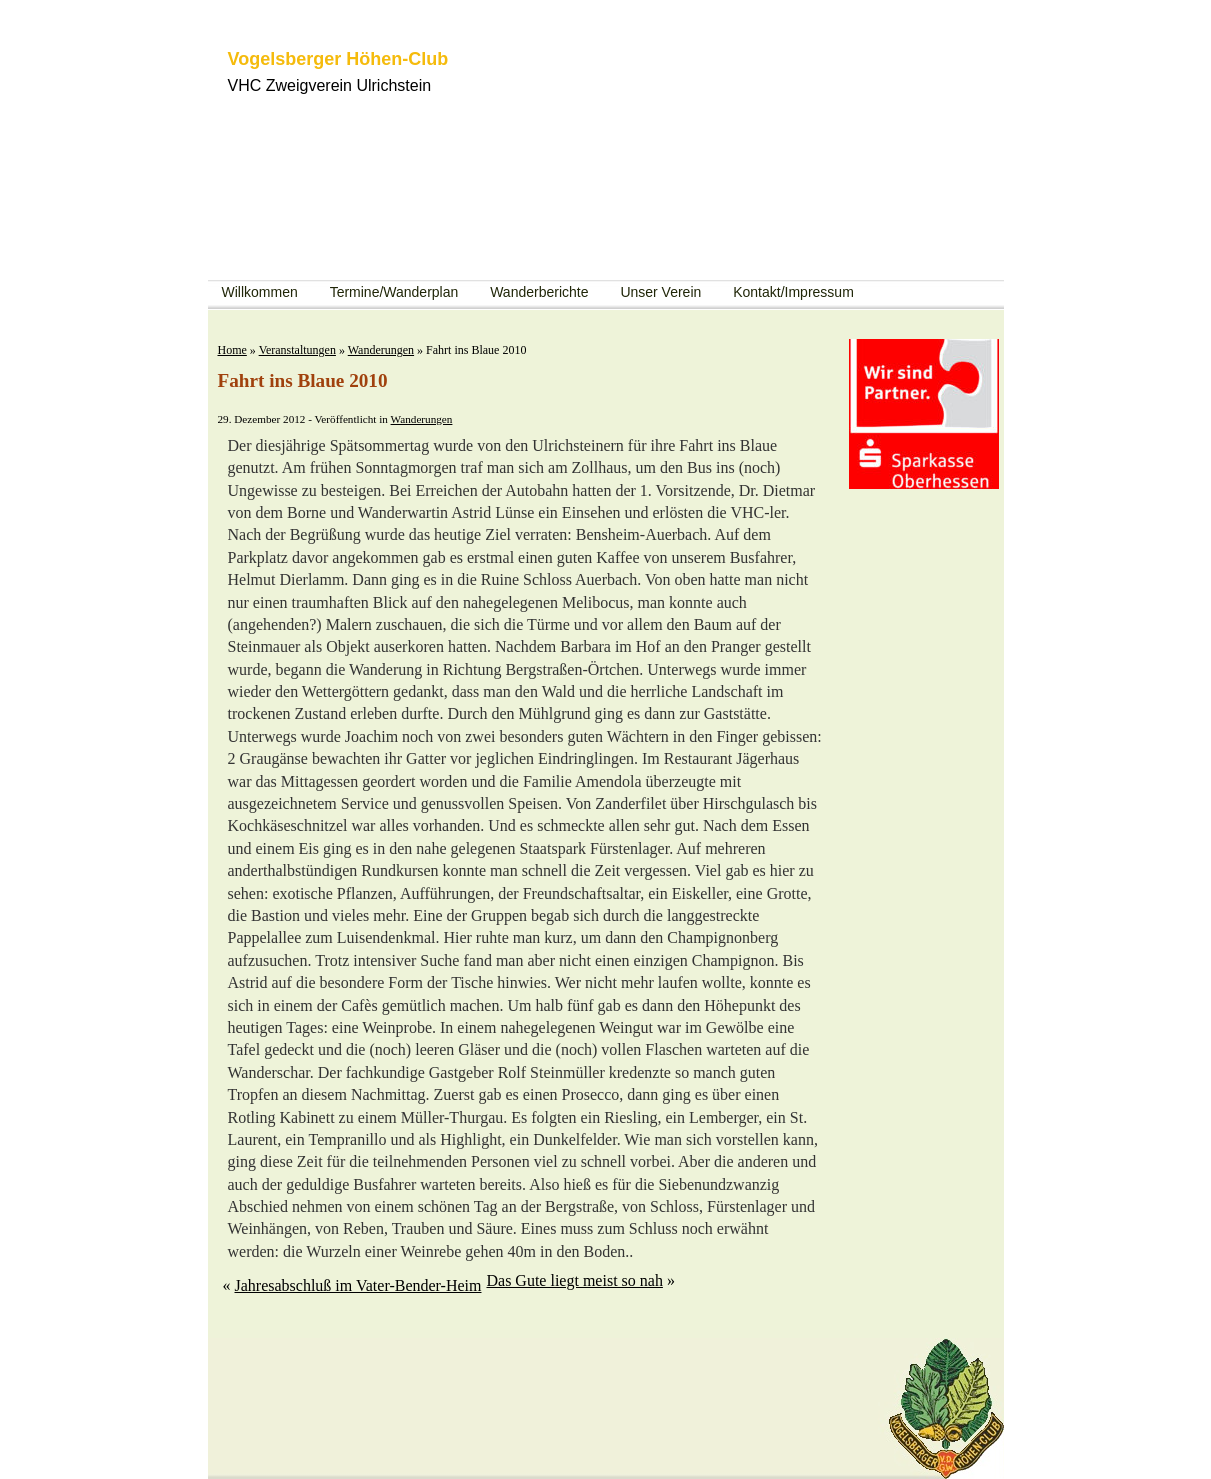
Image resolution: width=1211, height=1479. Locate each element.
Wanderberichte (539, 292)
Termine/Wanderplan (394, 292)
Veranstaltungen (297, 350)
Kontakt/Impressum (793, 292)
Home (232, 350)
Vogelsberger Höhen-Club (338, 59)
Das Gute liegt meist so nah (574, 1280)
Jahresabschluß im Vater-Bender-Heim (358, 1285)
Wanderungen (381, 350)
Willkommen (260, 292)
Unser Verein (660, 292)
